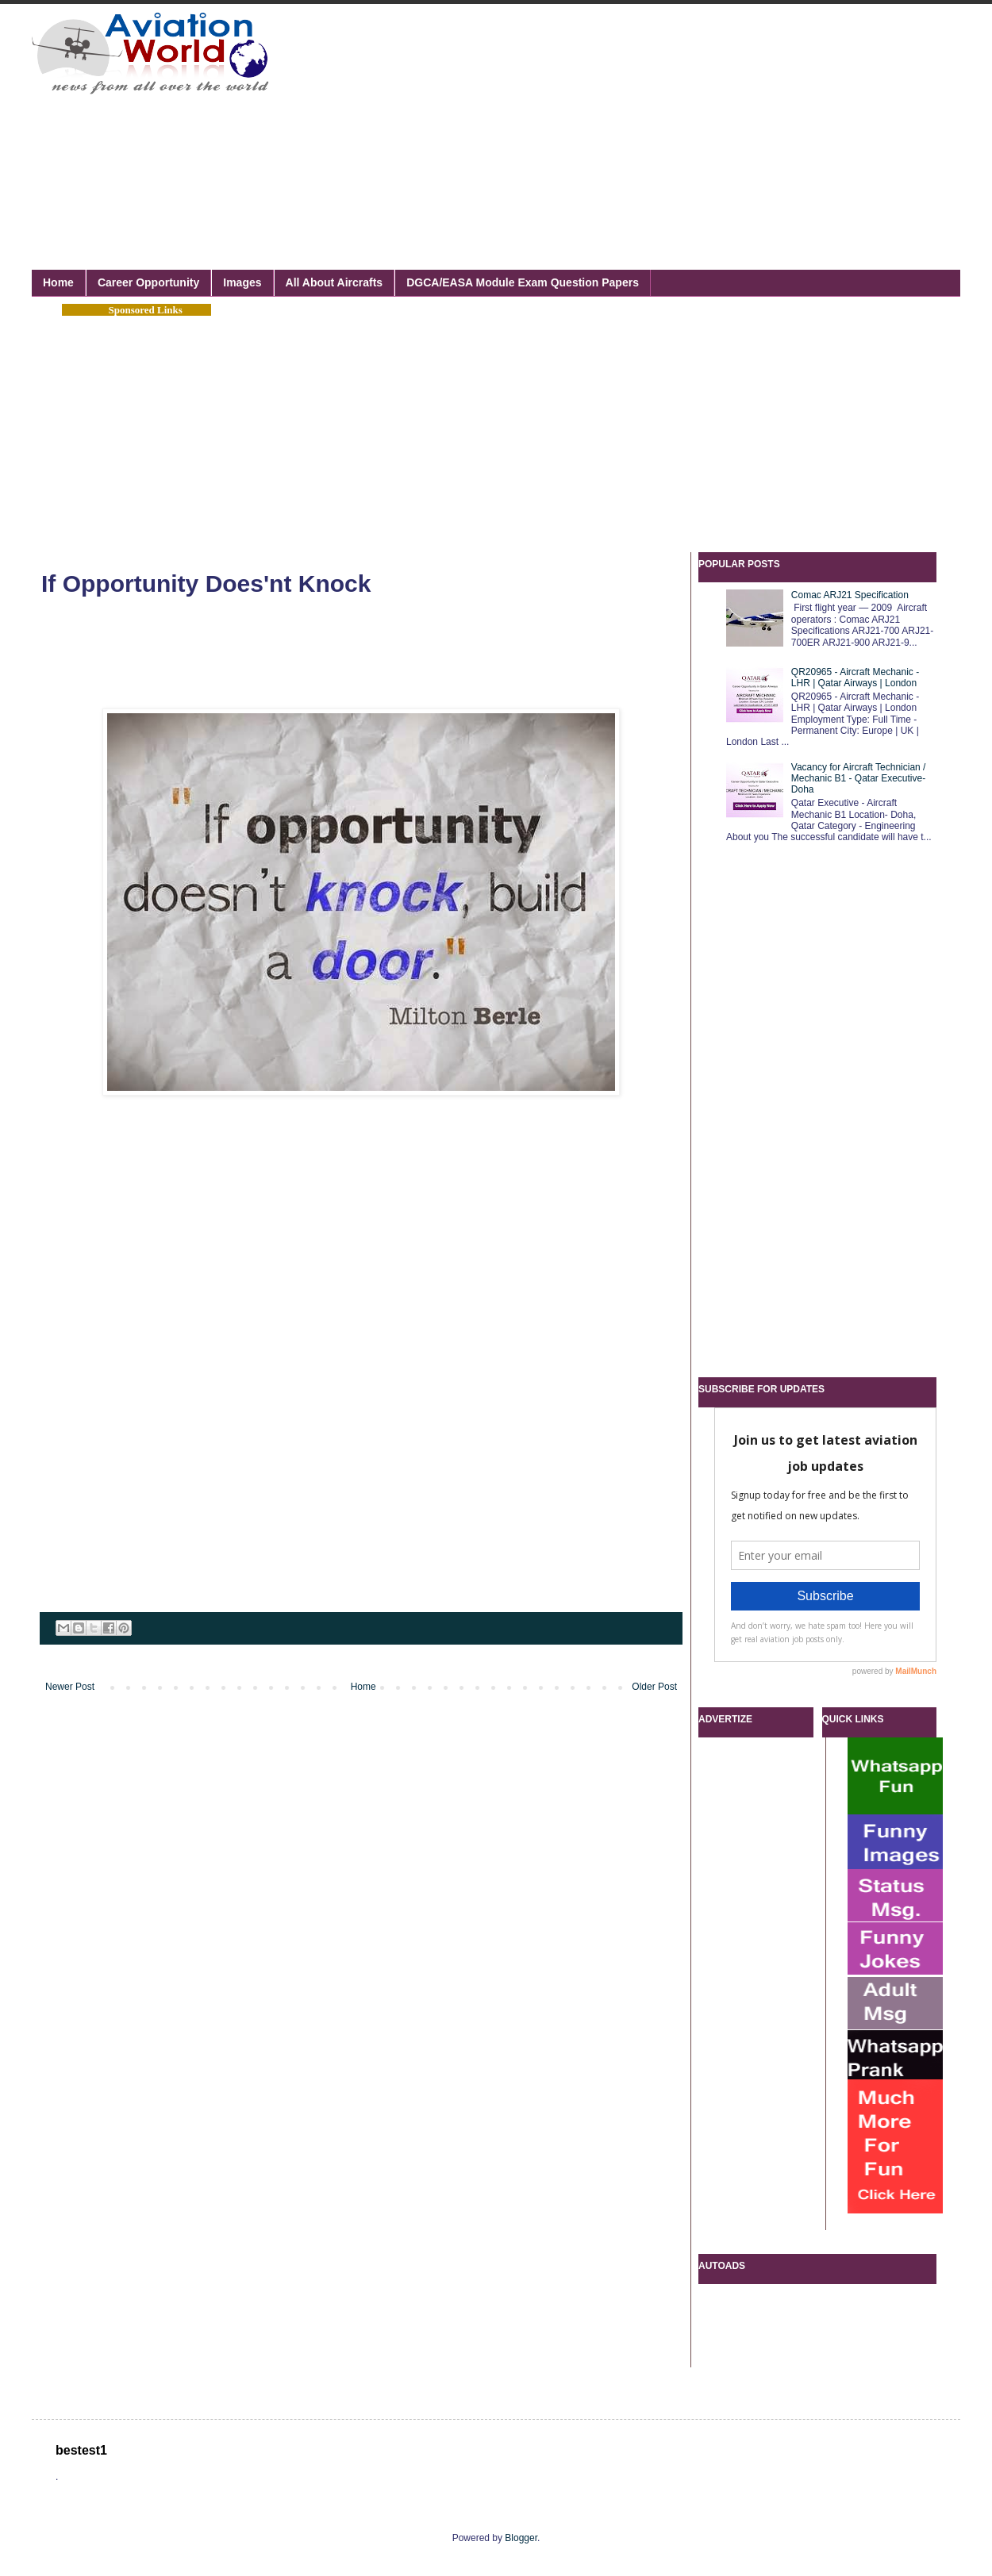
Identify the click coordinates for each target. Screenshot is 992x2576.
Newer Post (69, 1686)
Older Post (654, 1686)
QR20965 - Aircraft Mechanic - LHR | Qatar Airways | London (855, 677)
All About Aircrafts (334, 282)
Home (58, 282)
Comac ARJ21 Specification (850, 595)
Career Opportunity (148, 282)
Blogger (521, 2537)
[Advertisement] (487, 119)
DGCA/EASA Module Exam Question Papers (522, 282)
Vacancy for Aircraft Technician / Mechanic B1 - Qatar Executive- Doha (858, 779)
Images (242, 282)
